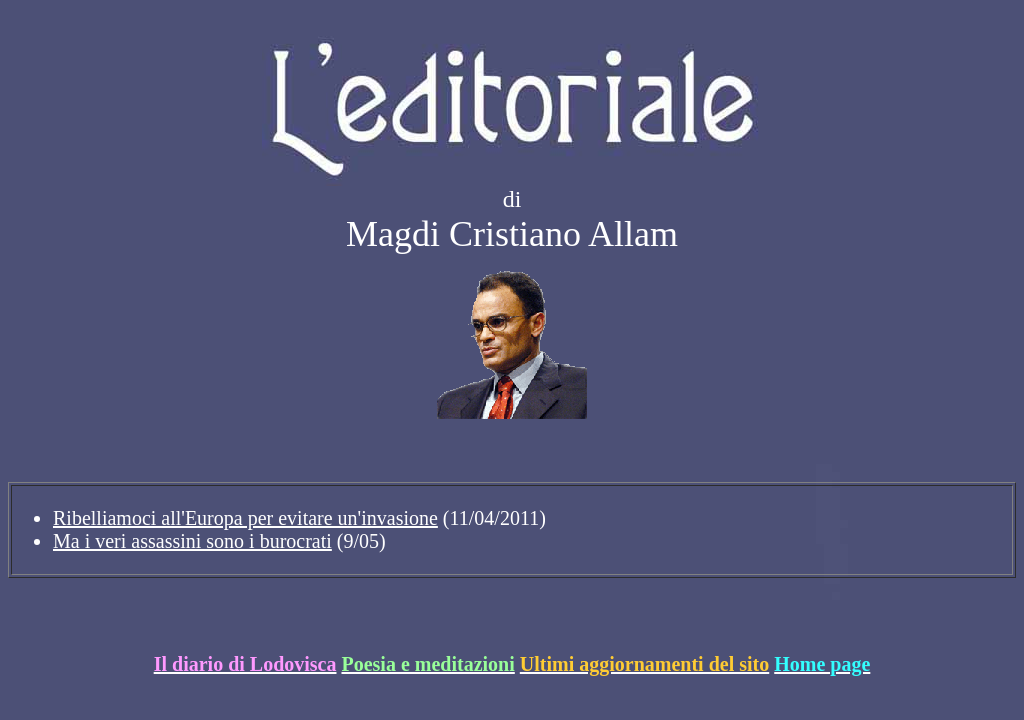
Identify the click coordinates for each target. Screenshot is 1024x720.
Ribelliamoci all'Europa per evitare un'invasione (245, 518)
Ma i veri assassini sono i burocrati (192, 541)
